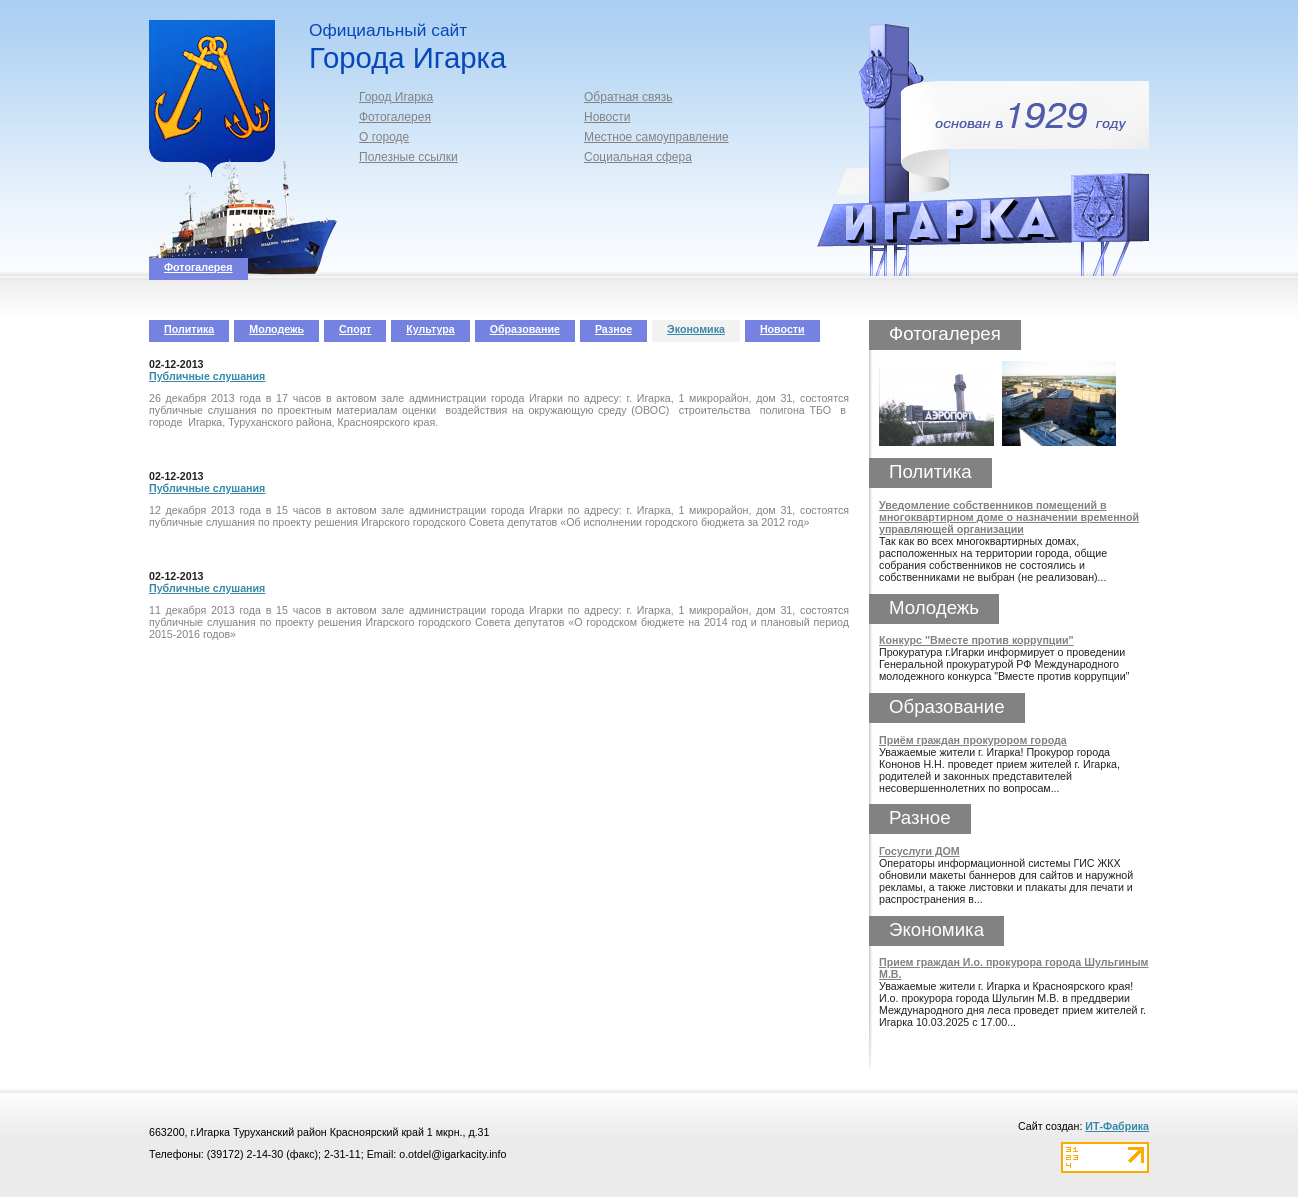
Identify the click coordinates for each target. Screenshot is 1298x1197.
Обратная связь (628, 97)
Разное (613, 329)
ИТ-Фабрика (1117, 1126)
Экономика (696, 329)
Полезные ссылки (408, 157)
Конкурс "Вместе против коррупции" (976, 640)
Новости (607, 117)
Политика (189, 329)
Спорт (355, 329)
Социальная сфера (638, 157)
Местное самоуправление (656, 137)
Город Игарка (396, 97)
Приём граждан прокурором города (973, 740)
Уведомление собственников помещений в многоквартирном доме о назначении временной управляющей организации (1009, 517)
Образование (525, 329)
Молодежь (276, 329)
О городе (384, 137)
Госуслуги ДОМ (919, 851)
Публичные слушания (207, 376)
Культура (430, 329)
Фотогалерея (395, 117)
